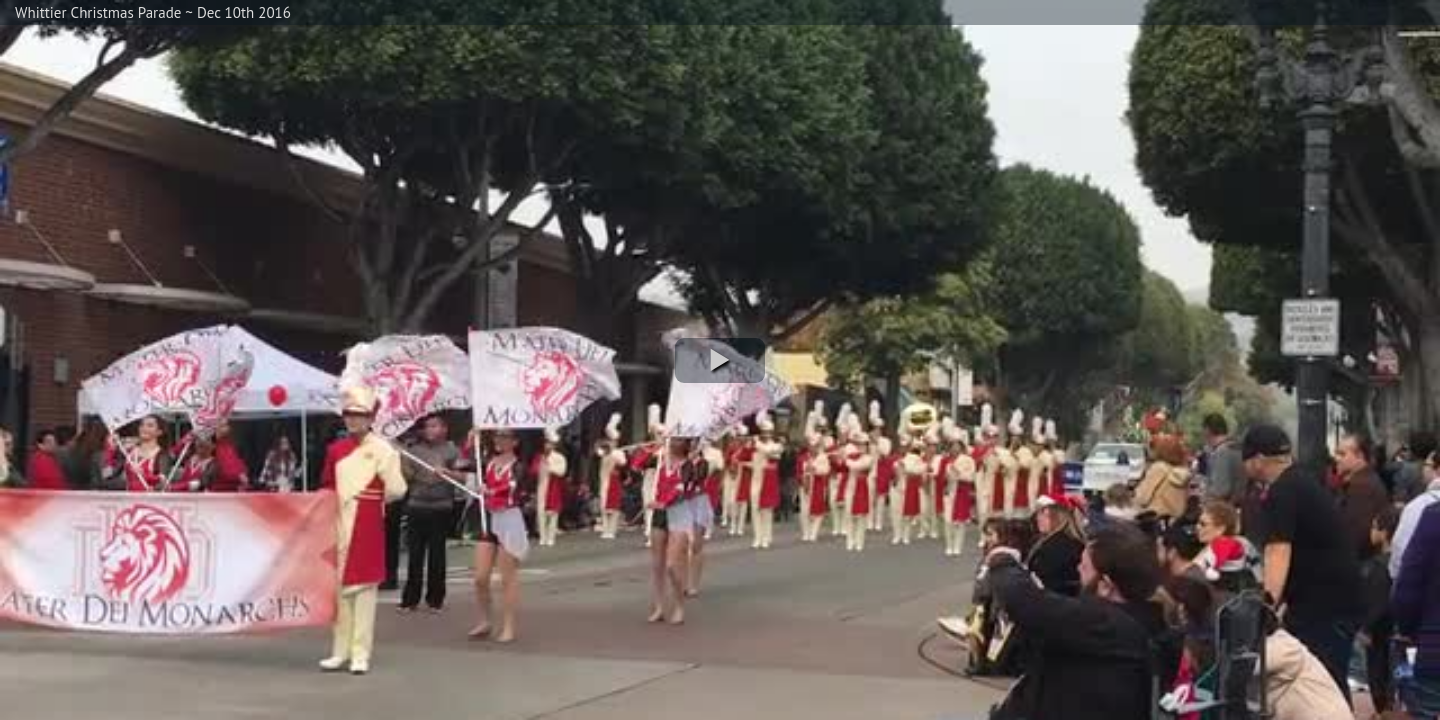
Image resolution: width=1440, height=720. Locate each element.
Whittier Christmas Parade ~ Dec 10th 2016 (153, 12)
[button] (720, 360)
